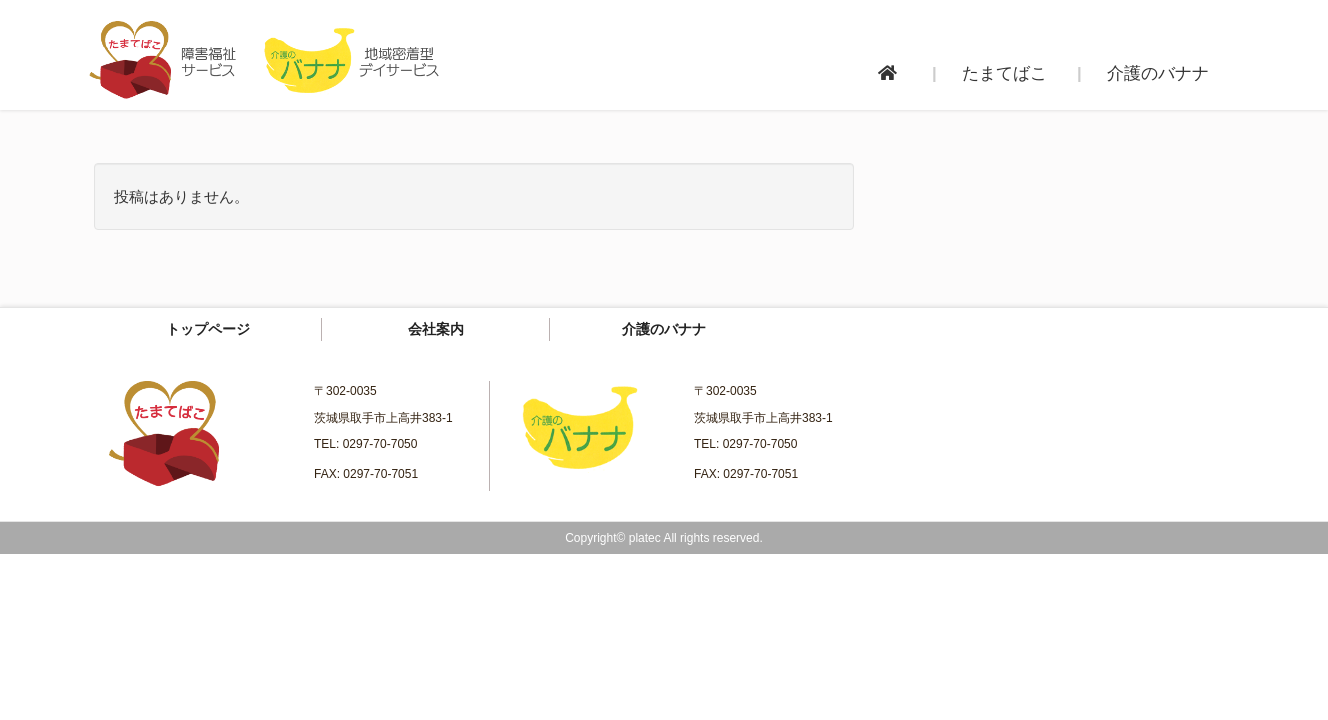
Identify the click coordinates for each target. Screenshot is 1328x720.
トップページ (208, 329)
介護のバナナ (664, 329)
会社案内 (436, 329)
